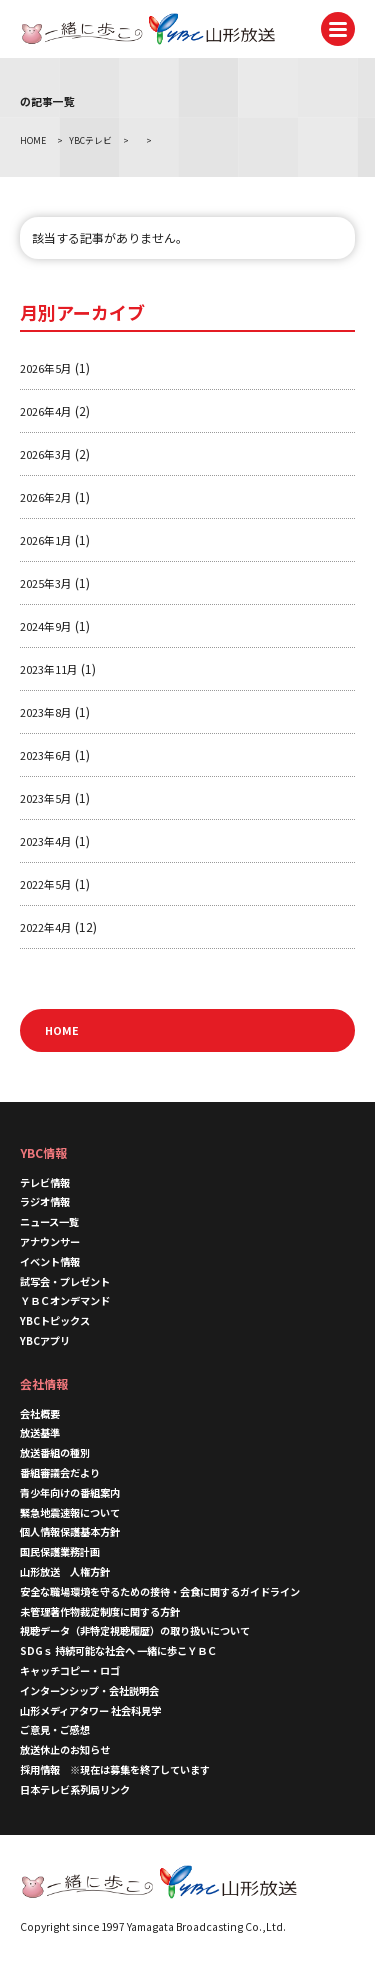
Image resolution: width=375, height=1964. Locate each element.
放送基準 (40, 1432)
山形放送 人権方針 (65, 1571)
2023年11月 (49, 669)
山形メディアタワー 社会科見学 (90, 1710)
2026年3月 (46, 454)
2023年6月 (46, 755)
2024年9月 (46, 626)
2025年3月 (46, 583)
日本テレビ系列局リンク (75, 1789)
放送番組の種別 (55, 1452)
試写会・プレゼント (65, 1281)
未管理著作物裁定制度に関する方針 (100, 1611)
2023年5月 (46, 798)
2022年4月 (46, 927)
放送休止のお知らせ (65, 1749)
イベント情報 (50, 1261)
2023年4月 (46, 841)
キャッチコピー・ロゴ (70, 1670)
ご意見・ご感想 (55, 1729)
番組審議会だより (60, 1472)
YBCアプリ (45, 1340)
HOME (62, 1030)
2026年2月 (46, 497)
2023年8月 (46, 712)
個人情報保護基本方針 (70, 1531)
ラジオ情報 (45, 1201)
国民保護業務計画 (60, 1551)
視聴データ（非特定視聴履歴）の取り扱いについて (135, 1630)
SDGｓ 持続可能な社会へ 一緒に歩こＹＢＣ (118, 1650)
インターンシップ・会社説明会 (89, 1690)
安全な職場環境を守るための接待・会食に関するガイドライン (160, 1591)
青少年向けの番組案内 (70, 1492)
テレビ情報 (45, 1182)
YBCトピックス (55, 1320)
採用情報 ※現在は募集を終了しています (115, 1769)
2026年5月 (46, 368)
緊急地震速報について (70, 1512)
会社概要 (40, 1413)
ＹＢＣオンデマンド (65, 1300)
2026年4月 (46, 411)
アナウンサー (50, 1241)
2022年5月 (46, 884)
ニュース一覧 (49, 1221)
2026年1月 (46, 540)
